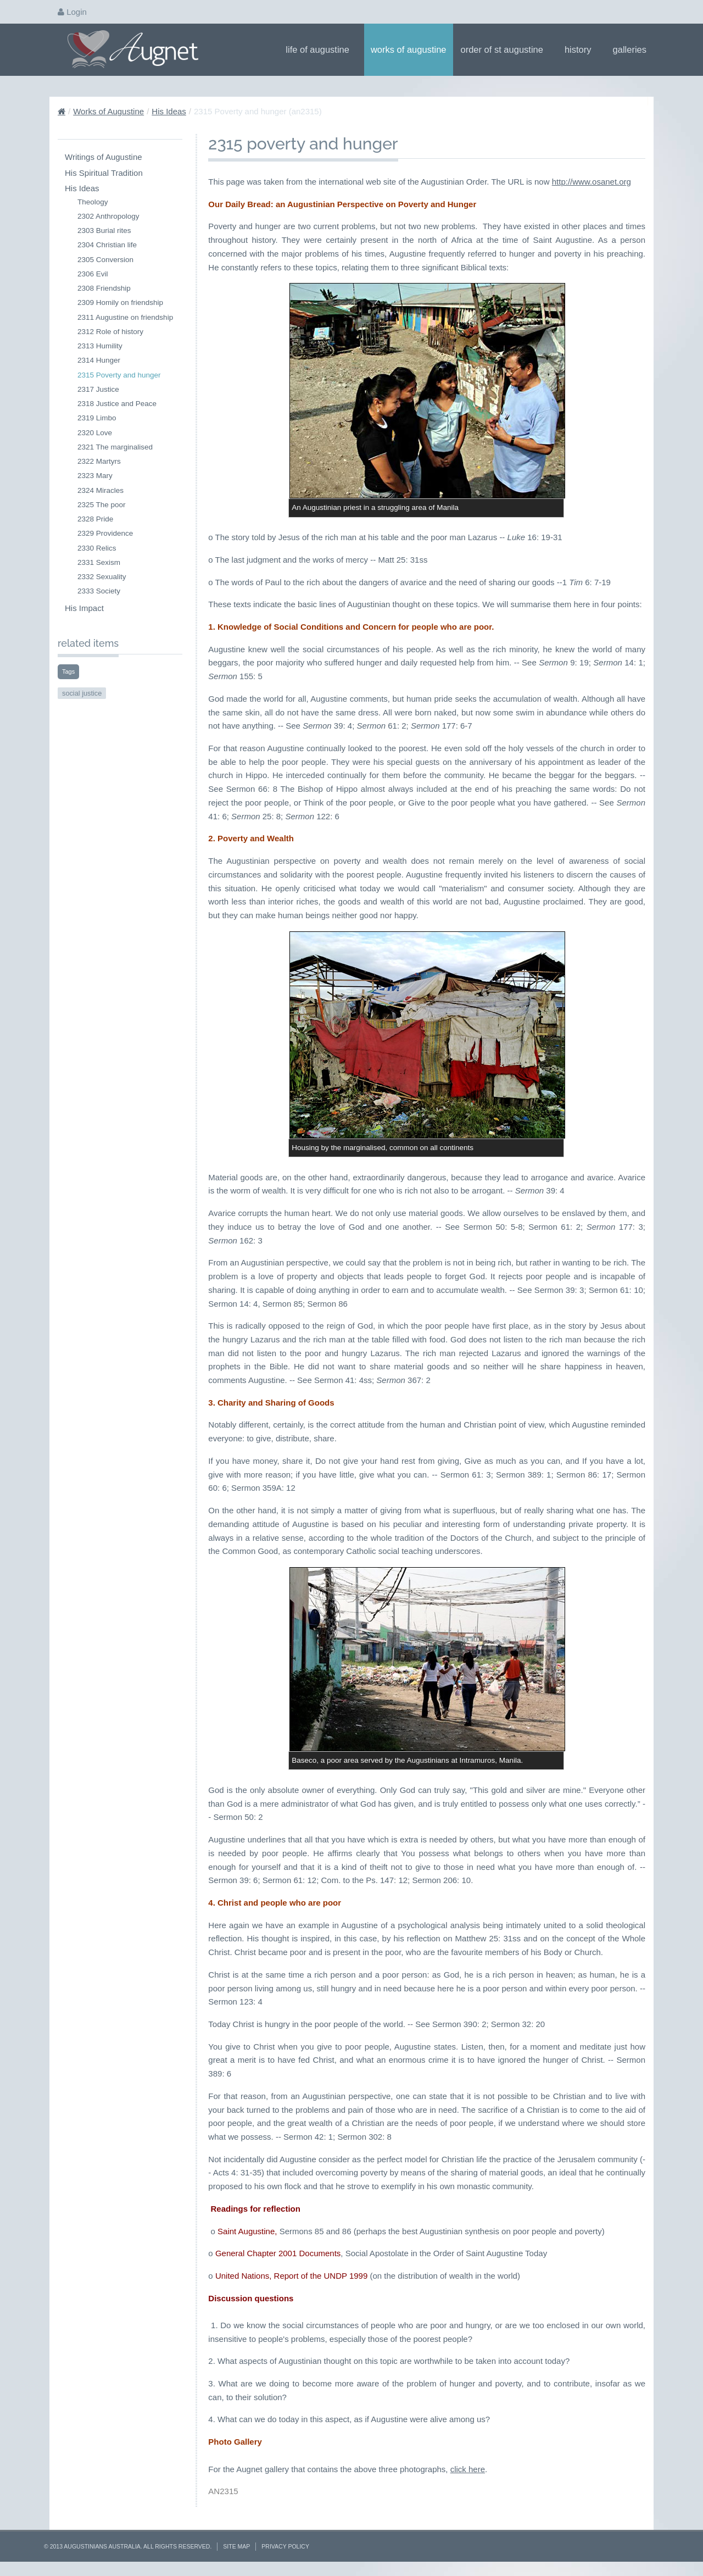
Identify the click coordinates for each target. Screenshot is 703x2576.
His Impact (84, 608)
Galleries (633, 49)
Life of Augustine (321, 49)
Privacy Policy (285, 2546)
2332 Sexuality (101, 577)
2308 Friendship (104, 288)
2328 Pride (95, 519)
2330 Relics (96, 548)
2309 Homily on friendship (120, 302)
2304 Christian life (107, 245)
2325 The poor (101, 505)
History (582, 49)
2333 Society (98, 591)
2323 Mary (95, 475)
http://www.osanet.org (591, 181)
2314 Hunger (98, 360)
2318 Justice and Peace (117, 403)
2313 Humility (99, 346)
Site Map (236, 2546)
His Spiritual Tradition (104, 172)
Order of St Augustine (505, 49)
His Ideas (169, 111)
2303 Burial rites (104, 230)
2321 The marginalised (115, 447)
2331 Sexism (98, 562)
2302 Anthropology (108, 216)
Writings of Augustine (103, 157)
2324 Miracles (100, 490)
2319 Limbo (96, 418)
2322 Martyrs (99, 461)
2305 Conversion (105, 260)
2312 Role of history (110, 331)
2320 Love (94, 433)
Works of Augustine (409, 49)
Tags (68, 671)
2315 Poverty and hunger (119, 375)
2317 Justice (98, 389)
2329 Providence (105, 533)
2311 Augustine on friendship (125, 317)
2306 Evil (92, 274)
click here (467, 2469)
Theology (92, 202)
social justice (82, 693)
